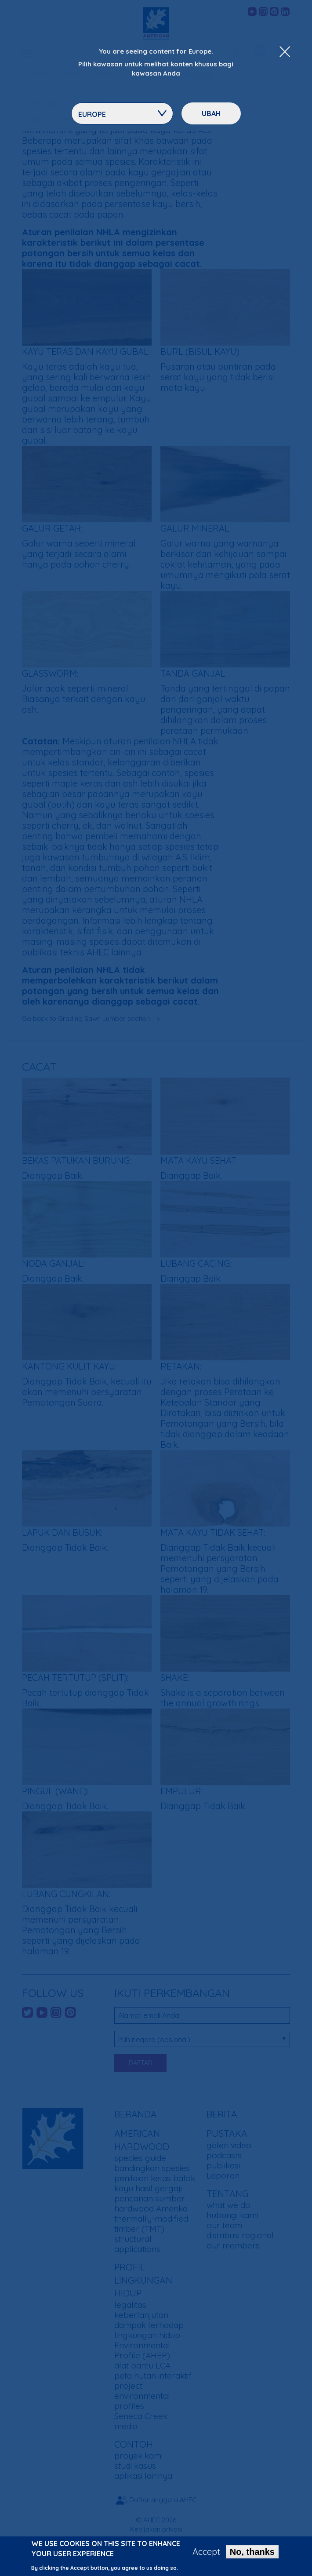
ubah (211, 113)
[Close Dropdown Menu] (285, 52)
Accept (206, 2554)
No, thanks (252, 2555)
